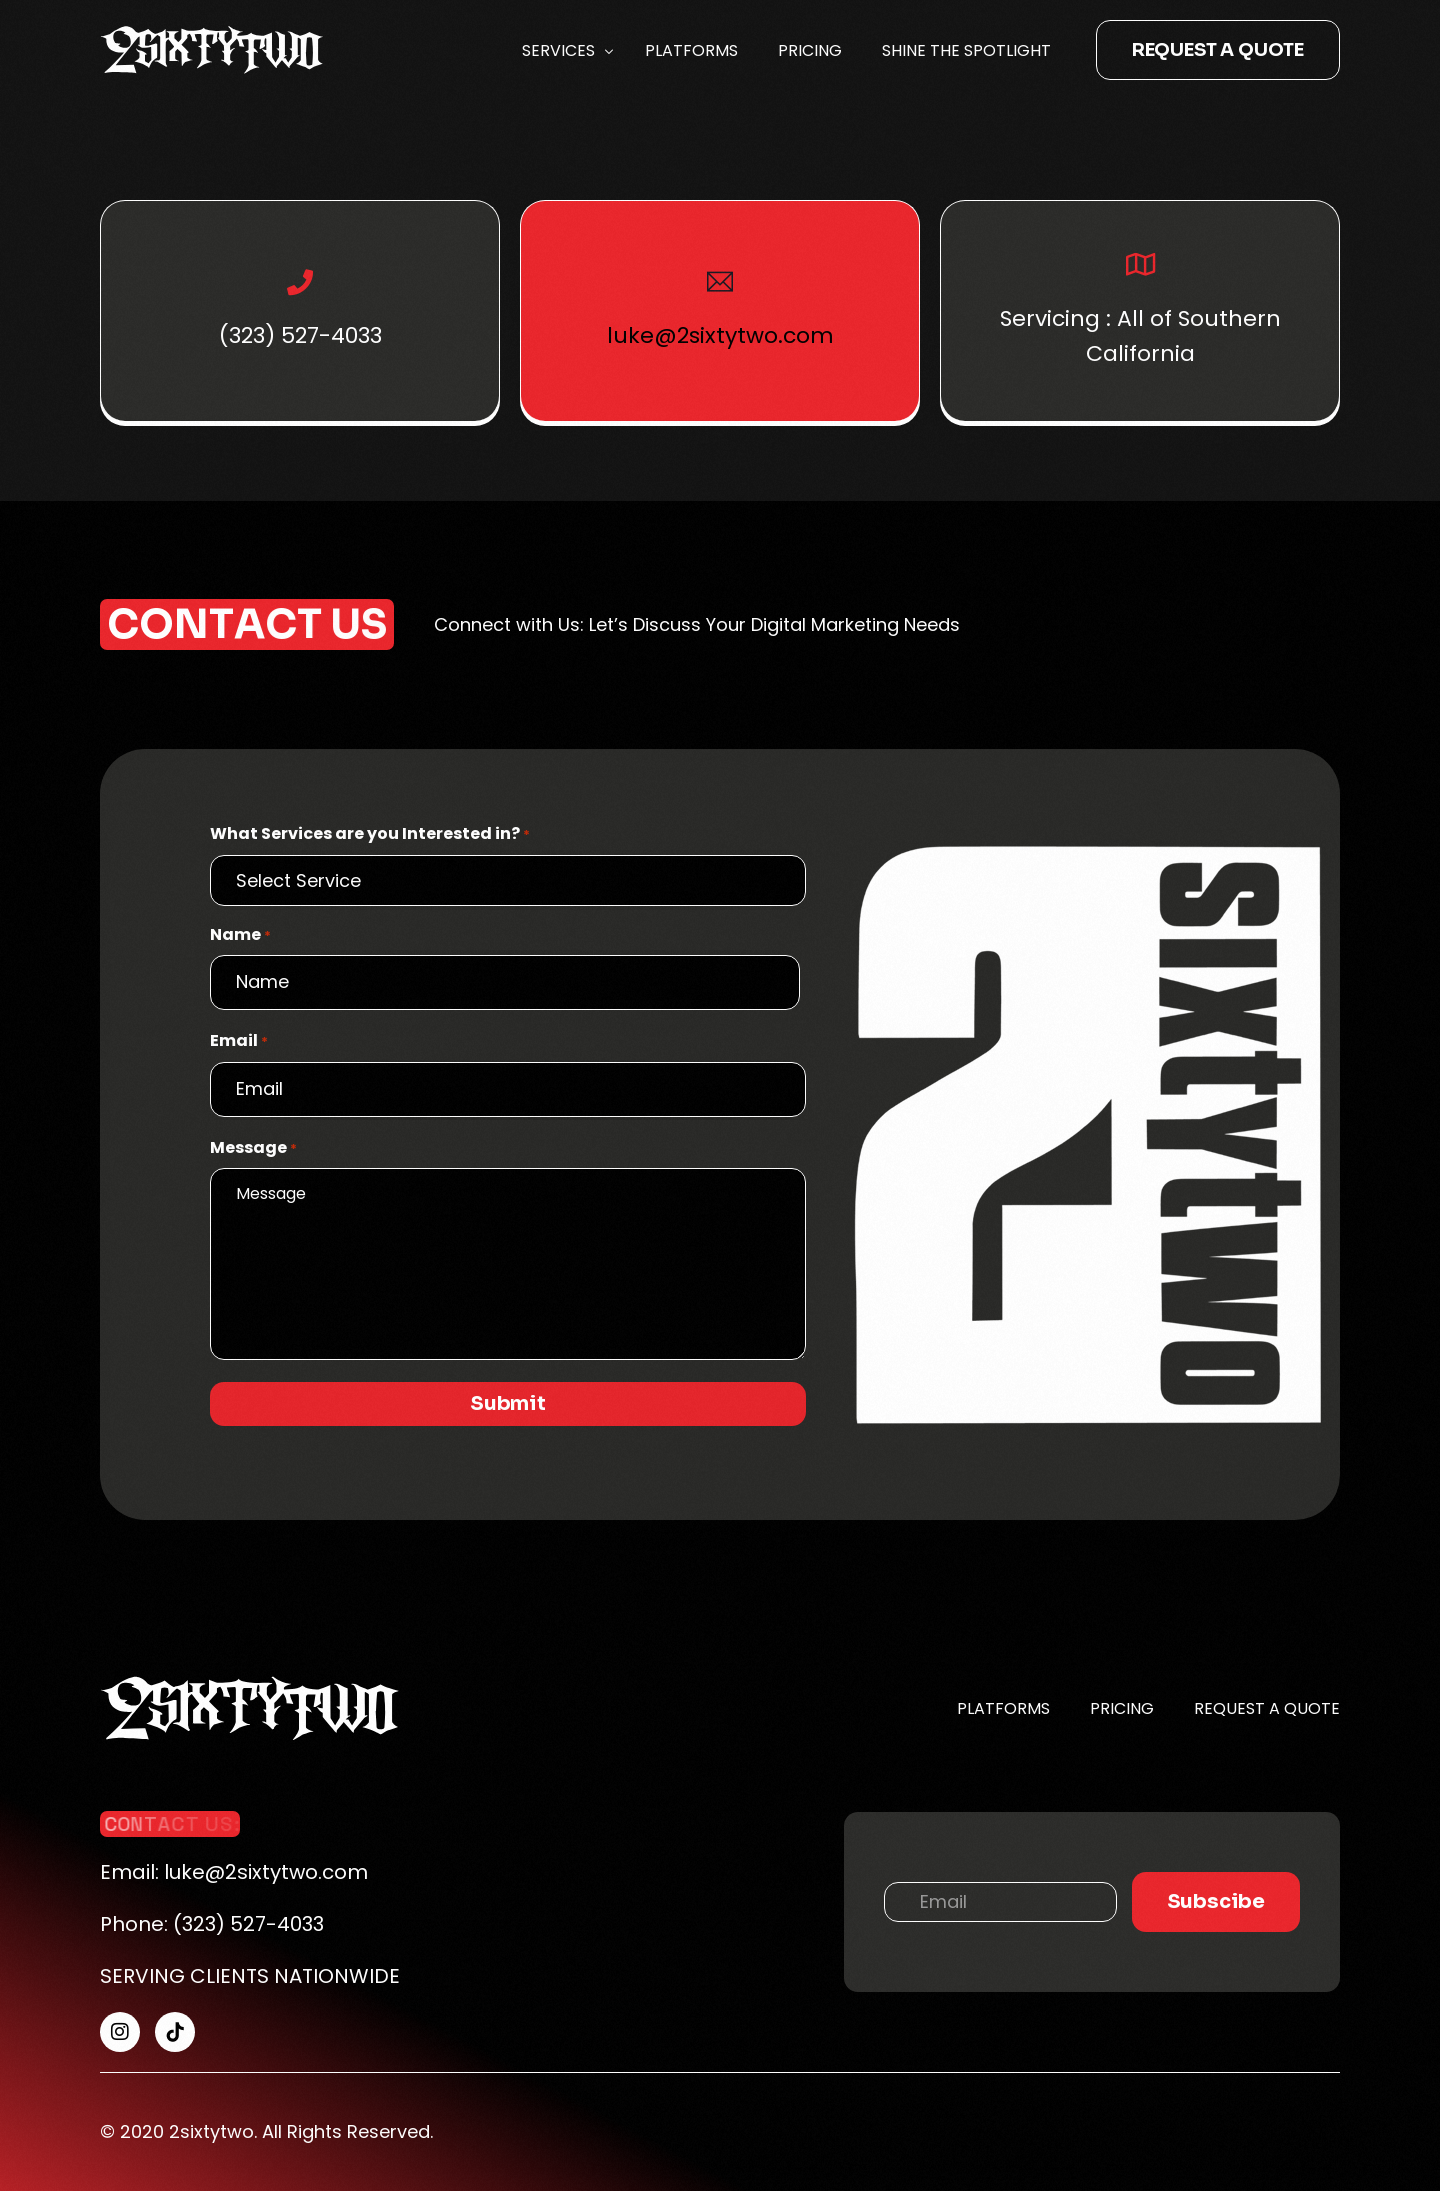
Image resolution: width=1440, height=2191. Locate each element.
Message (253, 1148)
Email (239, 1041)
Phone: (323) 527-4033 (212, 1924)
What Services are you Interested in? (370, 834)
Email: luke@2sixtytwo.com (234, 1872)
